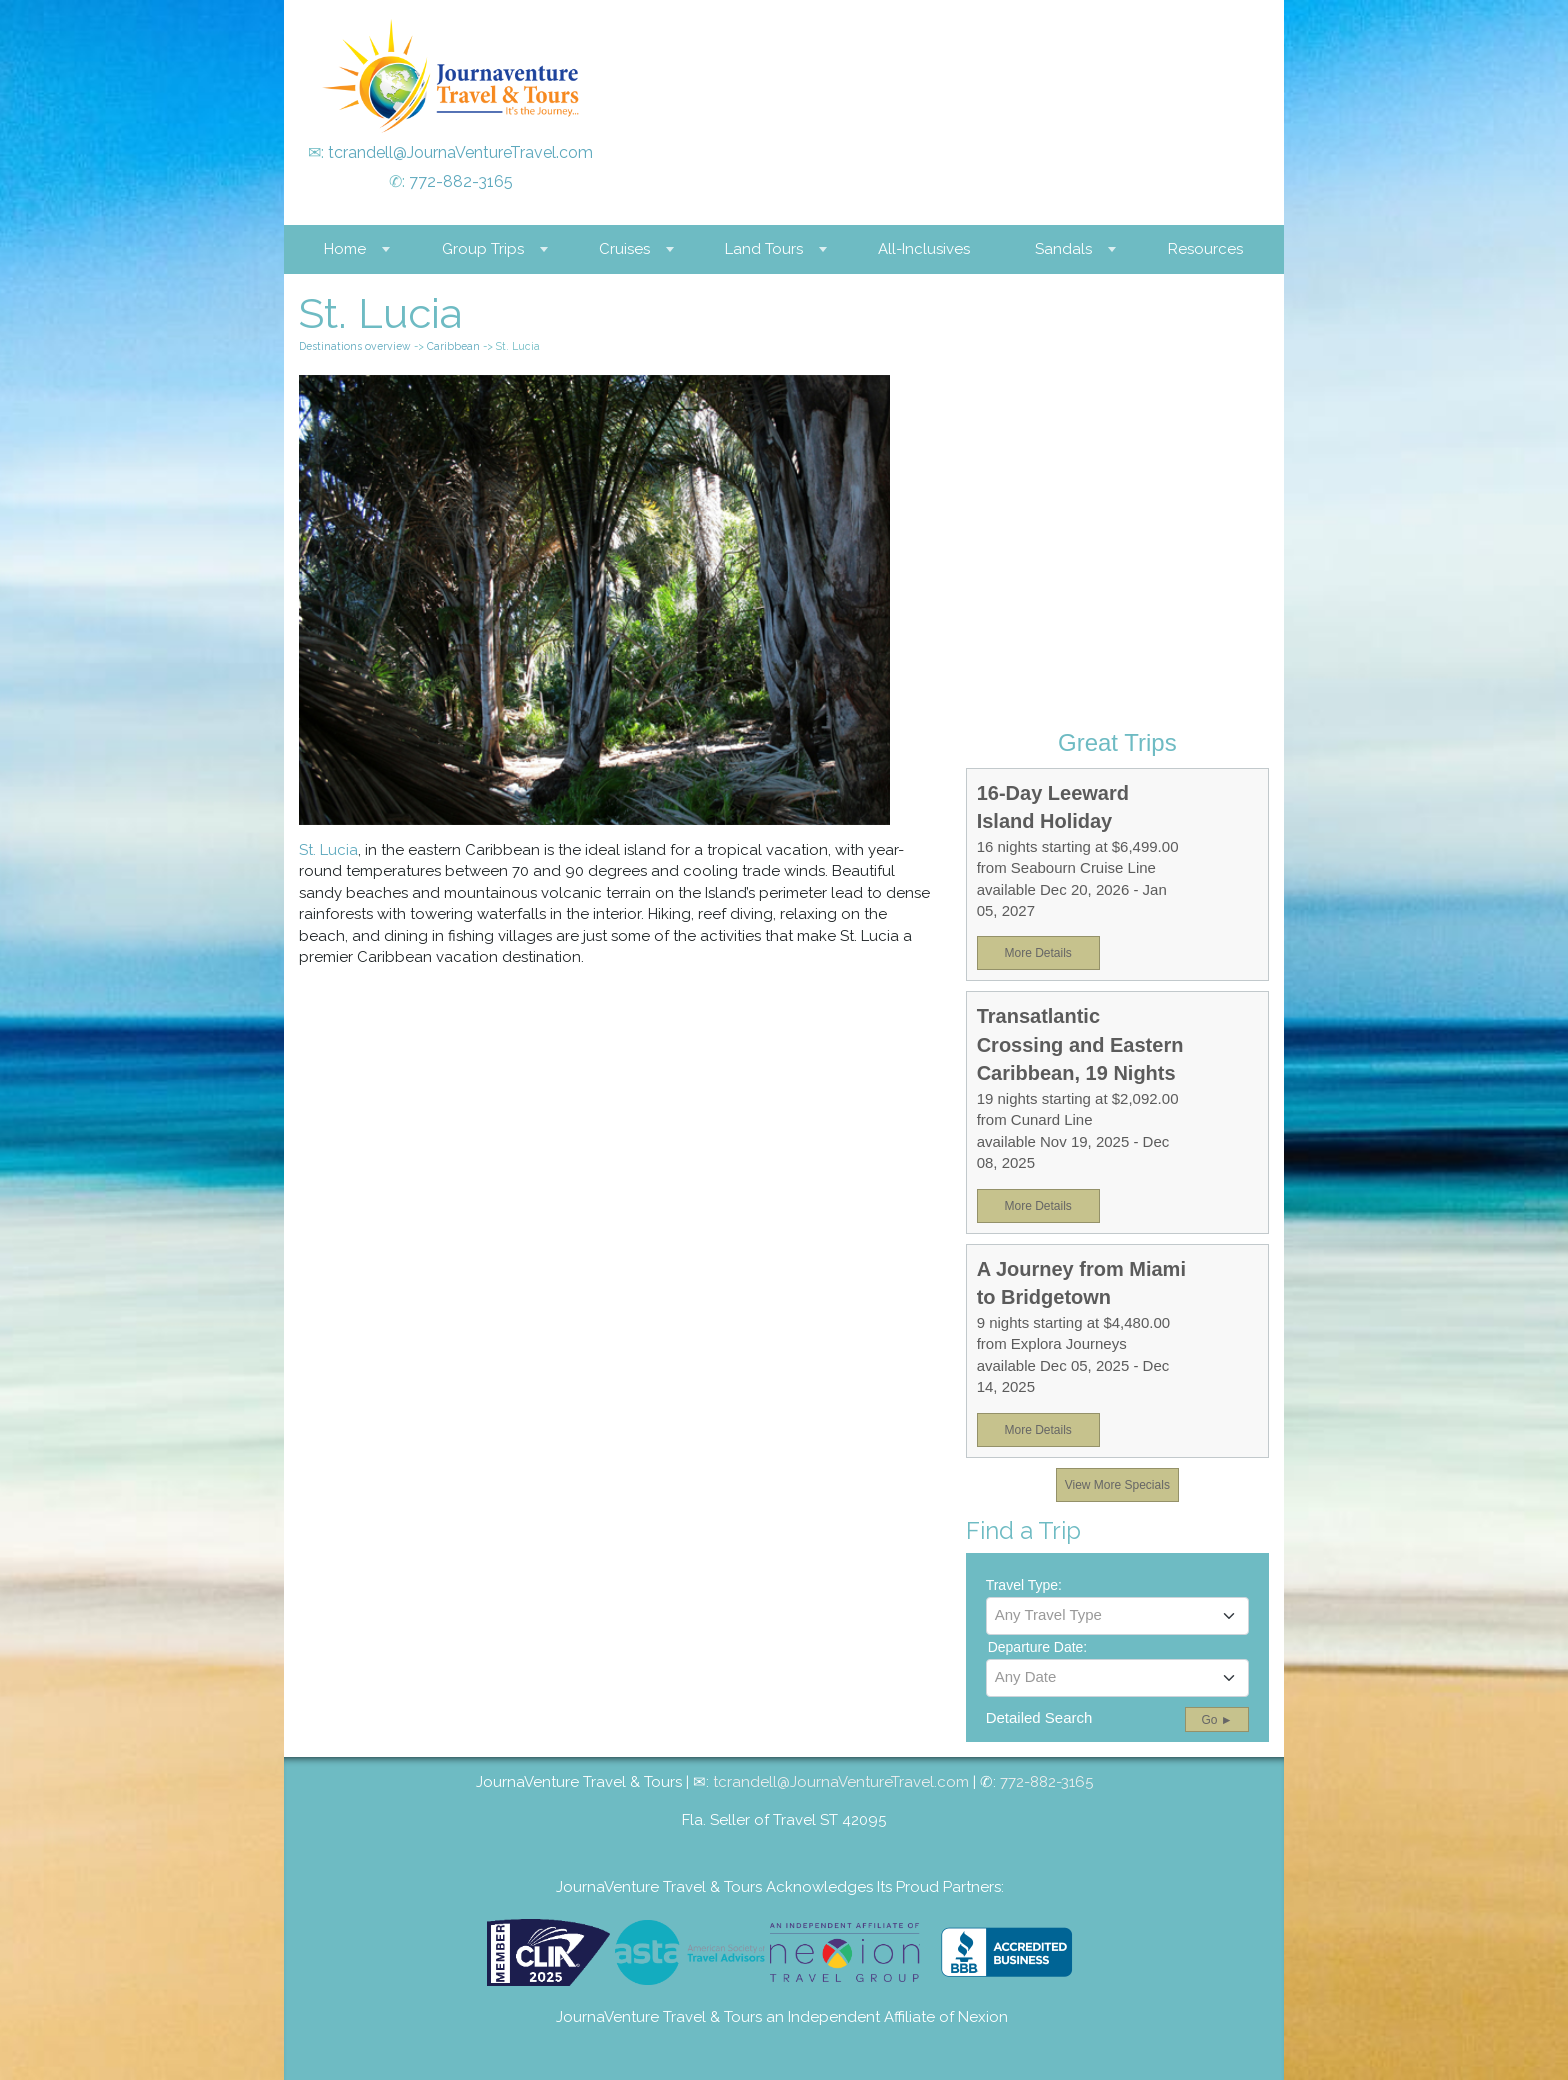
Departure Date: (1038, 1647)
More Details (1037, 953)
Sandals (1063, 249)
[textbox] (1117, 1615)
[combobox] (1117, 1616)
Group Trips (483, 249)
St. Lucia (328, 850)
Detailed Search (1039, 1717)
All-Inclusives (924, 249)
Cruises (624, 249)
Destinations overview (355, 346)
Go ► (1216, 1720)
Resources (1205, 249)
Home (345, 249)
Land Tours (764, 249)
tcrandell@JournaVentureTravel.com (460, 152)
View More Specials (1117, 1485)
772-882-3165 (461, 181)
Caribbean (453, 346)
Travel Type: (1024, 1585)
